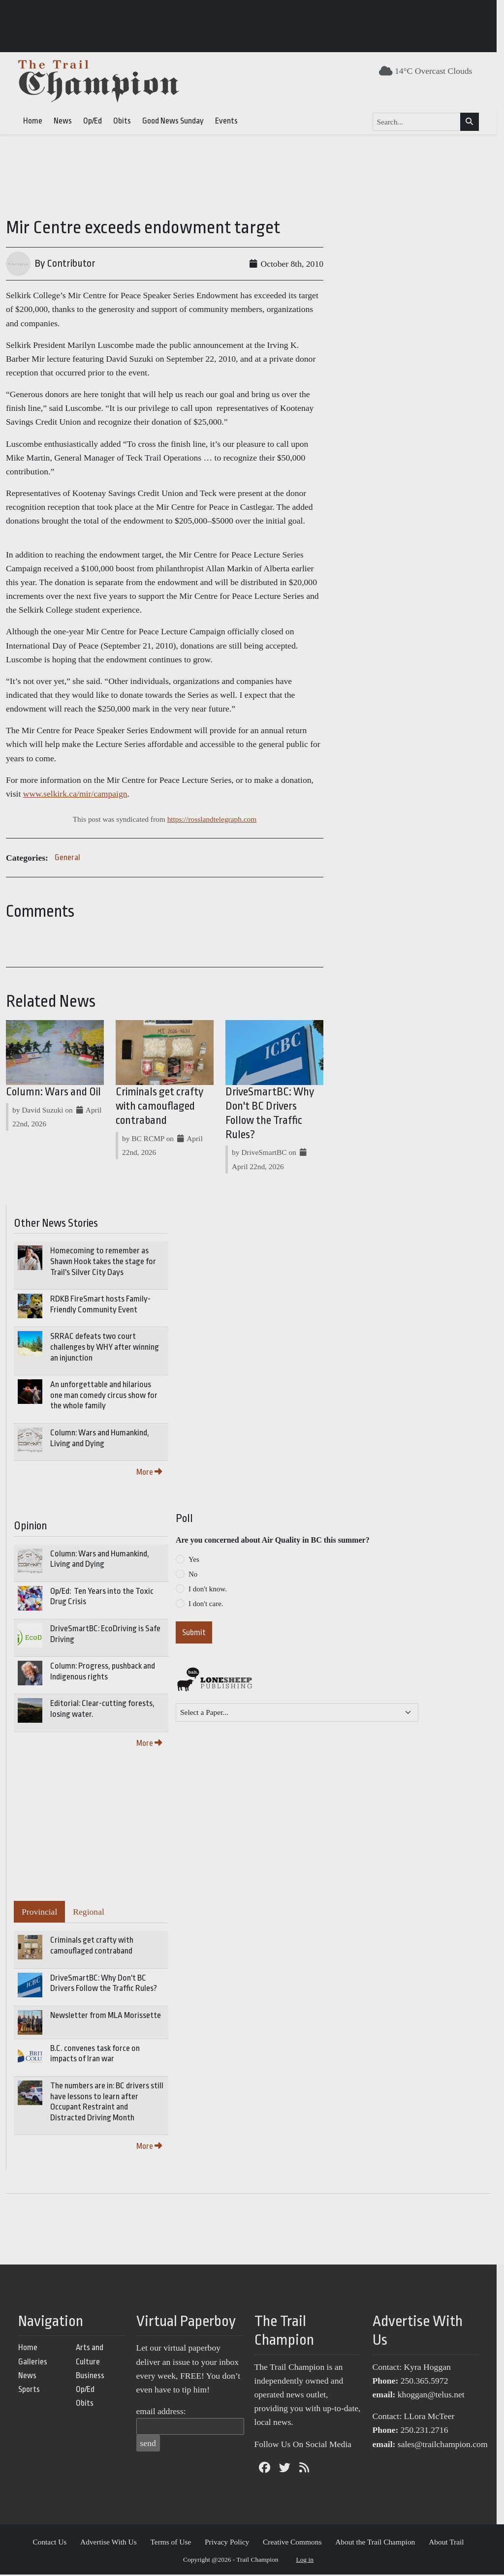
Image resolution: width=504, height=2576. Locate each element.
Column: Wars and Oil (53, 1093)
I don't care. (206, 1605)
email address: (164, 2413)
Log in (308, 2561)
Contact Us (53, 2544)
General (67, 857)
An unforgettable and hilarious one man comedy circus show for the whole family (104, 1397)
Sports (32, 2390)
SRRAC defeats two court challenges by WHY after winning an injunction (104, 1349)
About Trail (450, 2544)
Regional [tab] (88, 1914)
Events (230, 120)
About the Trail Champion (379, 2544)
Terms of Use (174, 2544)
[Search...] (420, 122)
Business (93, 2377)
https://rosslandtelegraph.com (215, 819)
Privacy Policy (231, 2544)
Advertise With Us (112, 2544)
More (149, 1474)
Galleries (36, 2363)
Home (36, 120)
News (66, 120)
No (193, 1576)
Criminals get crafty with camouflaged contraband (162, 1108)
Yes (194, 1561)
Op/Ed (96, 120)
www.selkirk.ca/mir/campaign (58, 794)
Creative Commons (296, 2544)
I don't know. (208, 1590)
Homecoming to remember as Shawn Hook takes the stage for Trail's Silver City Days (103, 1263)
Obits (125, 120)
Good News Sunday (176, 120)
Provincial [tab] (39, 1914)
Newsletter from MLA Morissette (105, 2016)
